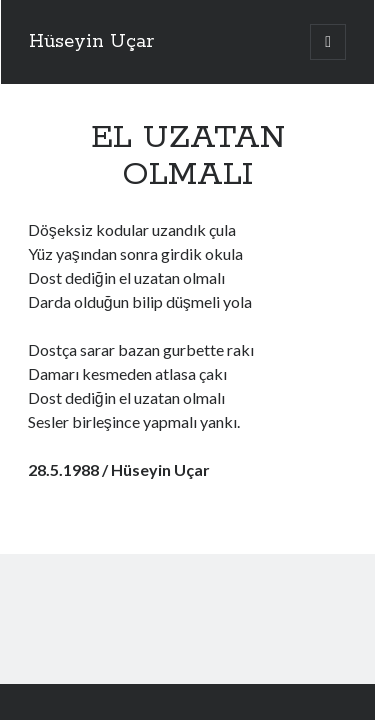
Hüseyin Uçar (91, 42)
